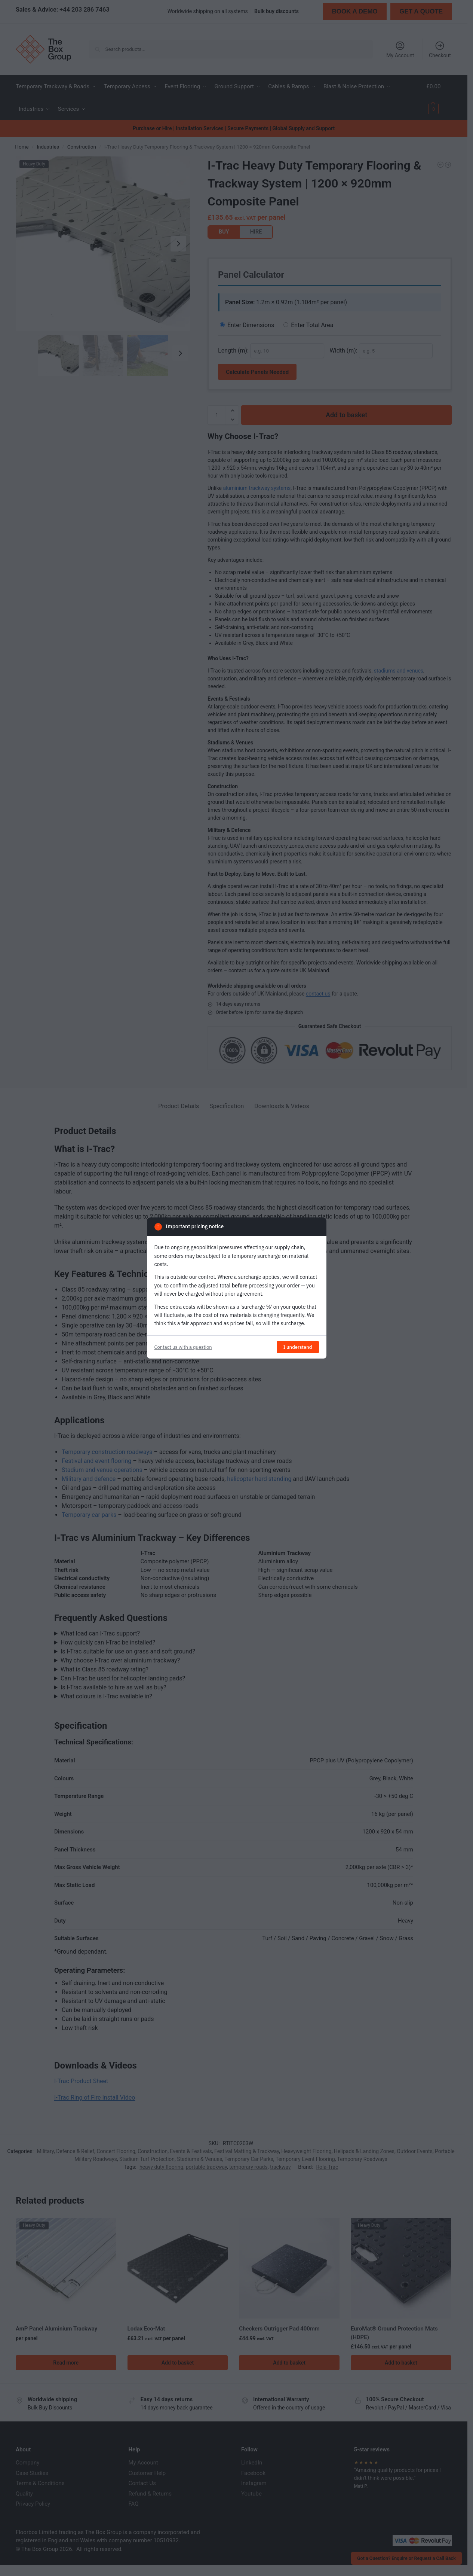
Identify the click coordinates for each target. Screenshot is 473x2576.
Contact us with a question (183, 1347)
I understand (297, 1347)
